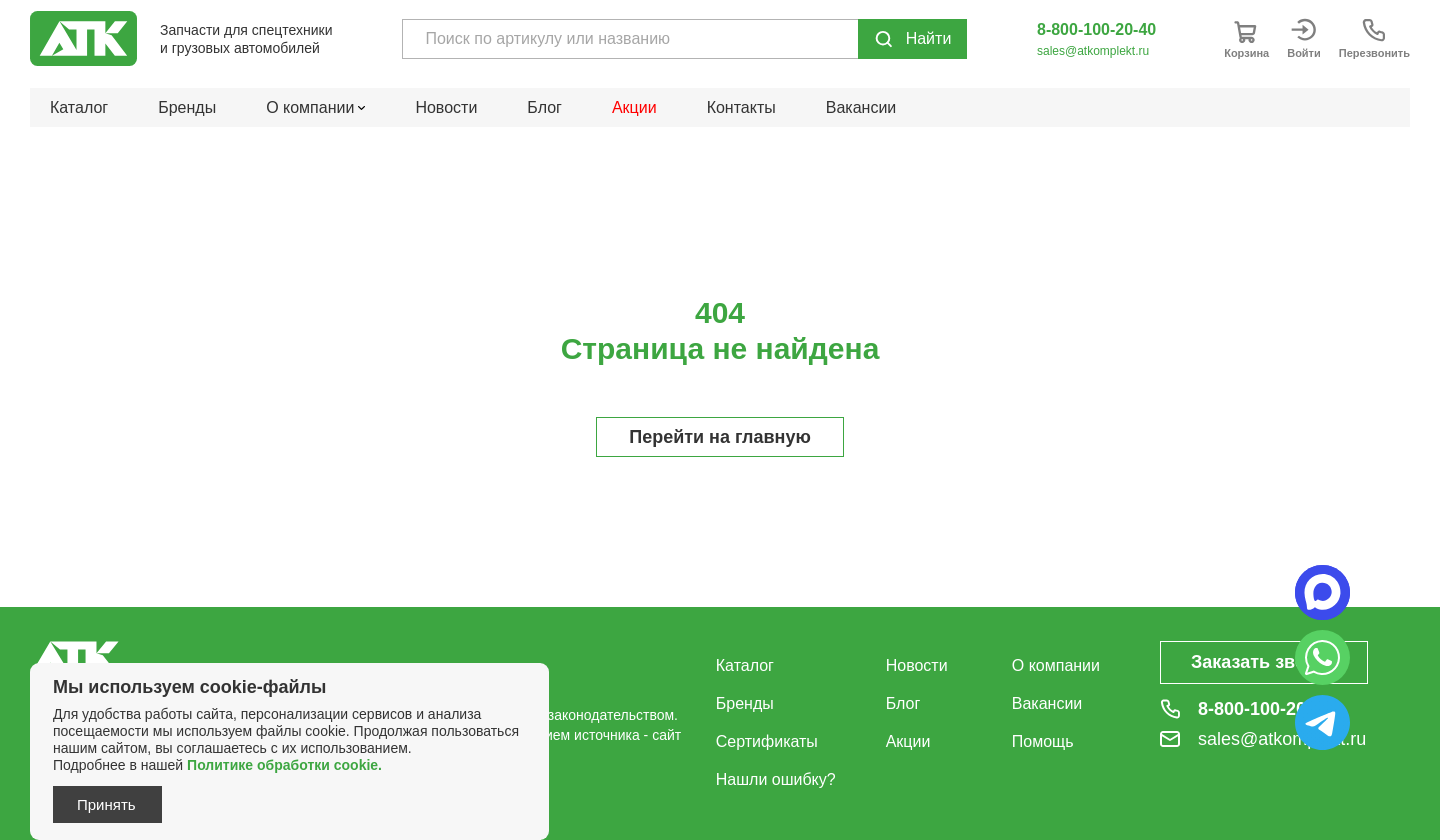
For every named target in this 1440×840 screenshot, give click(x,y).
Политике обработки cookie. (284, 765)
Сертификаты (767, 741)
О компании (1056, 665)
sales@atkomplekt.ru (1093, 51)
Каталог (79, 107)
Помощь (1043, 741)
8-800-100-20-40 (1096, 29)
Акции (634, 107)
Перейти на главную (720, 437)
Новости (446, 107)
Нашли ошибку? (776, 779)
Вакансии (861, 107)
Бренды (187, 107)
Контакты (741, 107)
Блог (544, 107)
